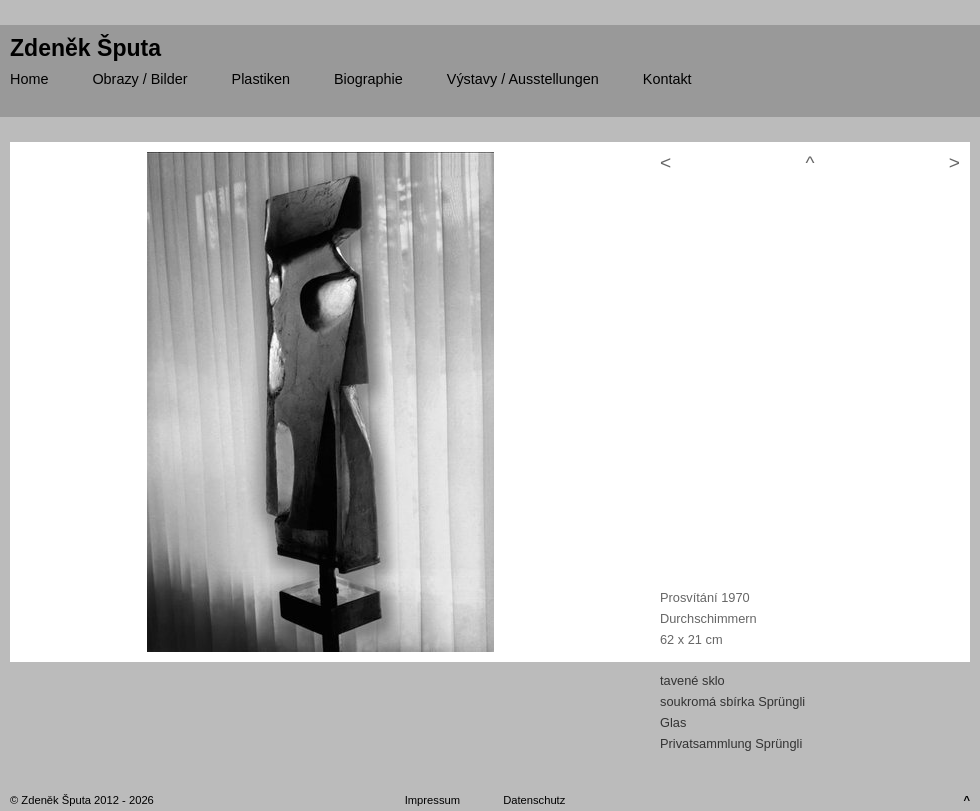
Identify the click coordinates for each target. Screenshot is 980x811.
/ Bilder (139, 79)
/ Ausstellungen (523, 79)
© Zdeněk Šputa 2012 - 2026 (82, 800)
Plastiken (261, 79)
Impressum (432, 800)
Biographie (368, 79)
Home (29, 79)
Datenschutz (534, 800)
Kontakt (667, 79)
